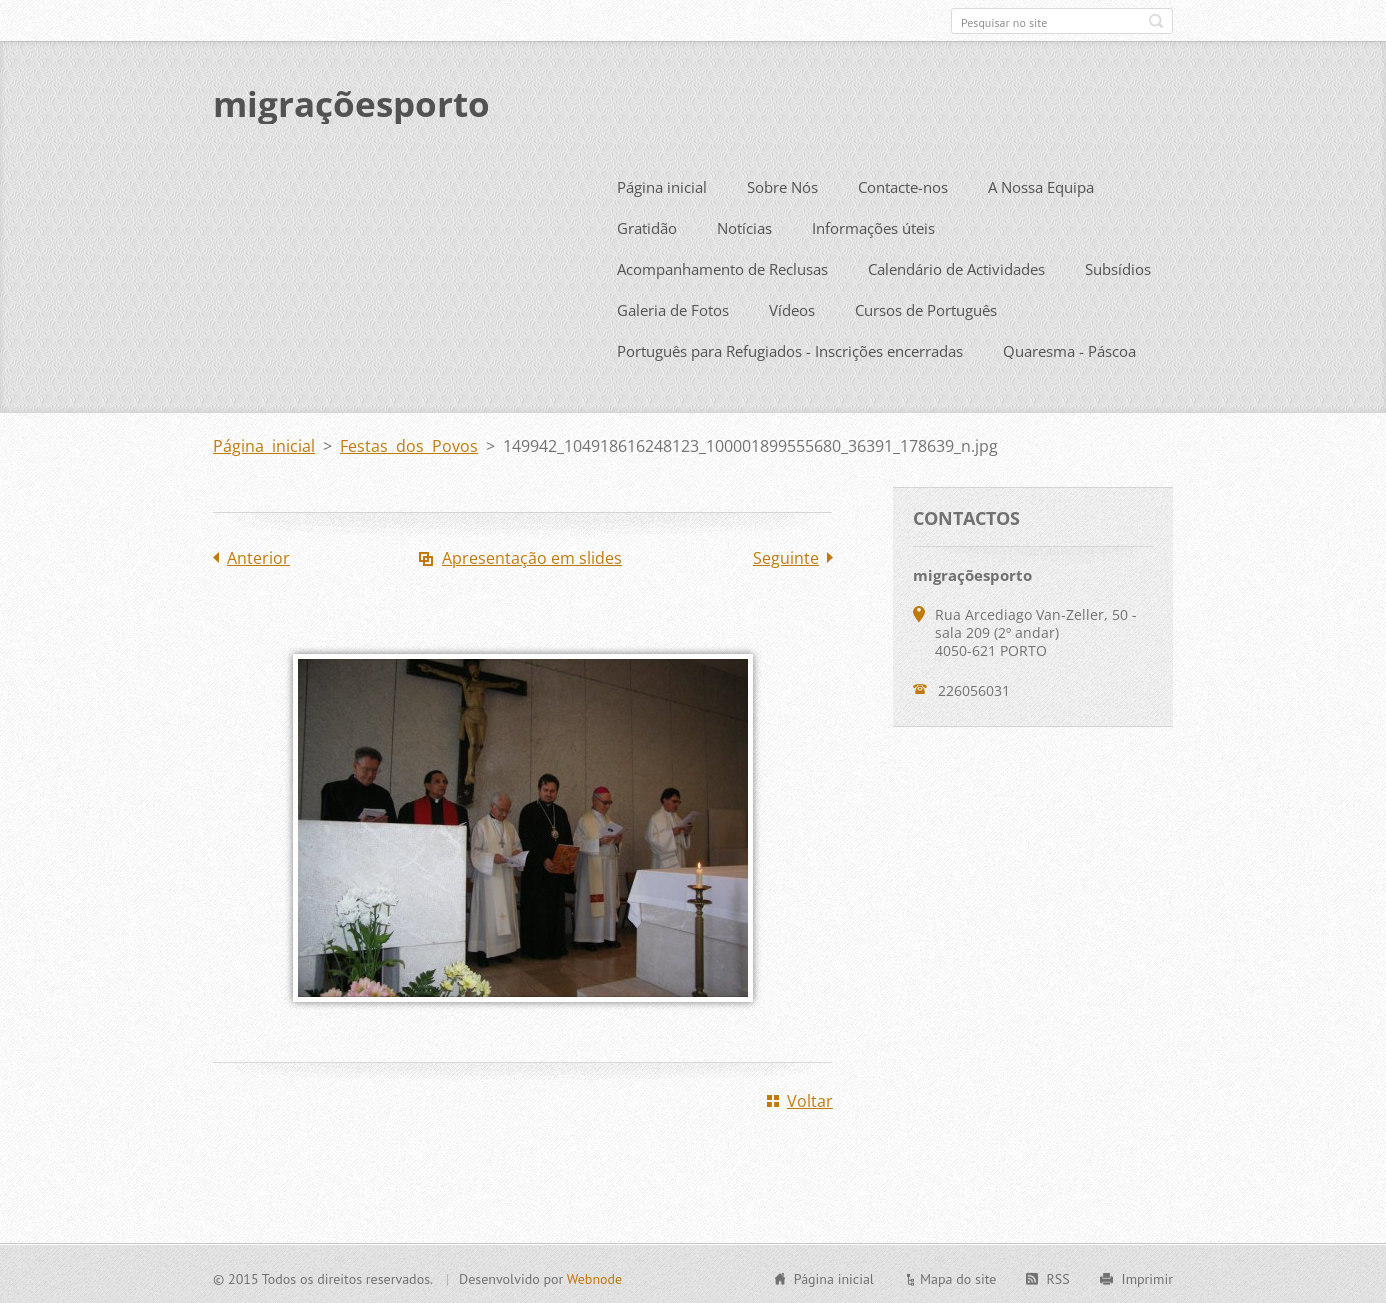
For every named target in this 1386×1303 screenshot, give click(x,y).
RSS (1057, 1276)
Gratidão (647, 225)
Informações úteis (873, 225)
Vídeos (792, 307)
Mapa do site (958, 1276)
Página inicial (662, 184)
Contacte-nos (903, 184)
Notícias (744, 225)
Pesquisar (1156, 21)
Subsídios (1118, 266)
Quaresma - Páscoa (1069, 348)
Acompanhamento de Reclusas (722, 266)
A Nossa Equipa (1041, 184)
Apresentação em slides (532, 555)
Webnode (594, 1276)
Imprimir (1147, 1276)
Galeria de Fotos (673, 307)
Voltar (810, 1098)
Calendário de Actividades (956, 266)
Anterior (258, 555)
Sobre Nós (782, 184)
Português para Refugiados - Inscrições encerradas (790, 348)
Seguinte (786, 555)
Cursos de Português (926, 307)
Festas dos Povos (409, 443)
